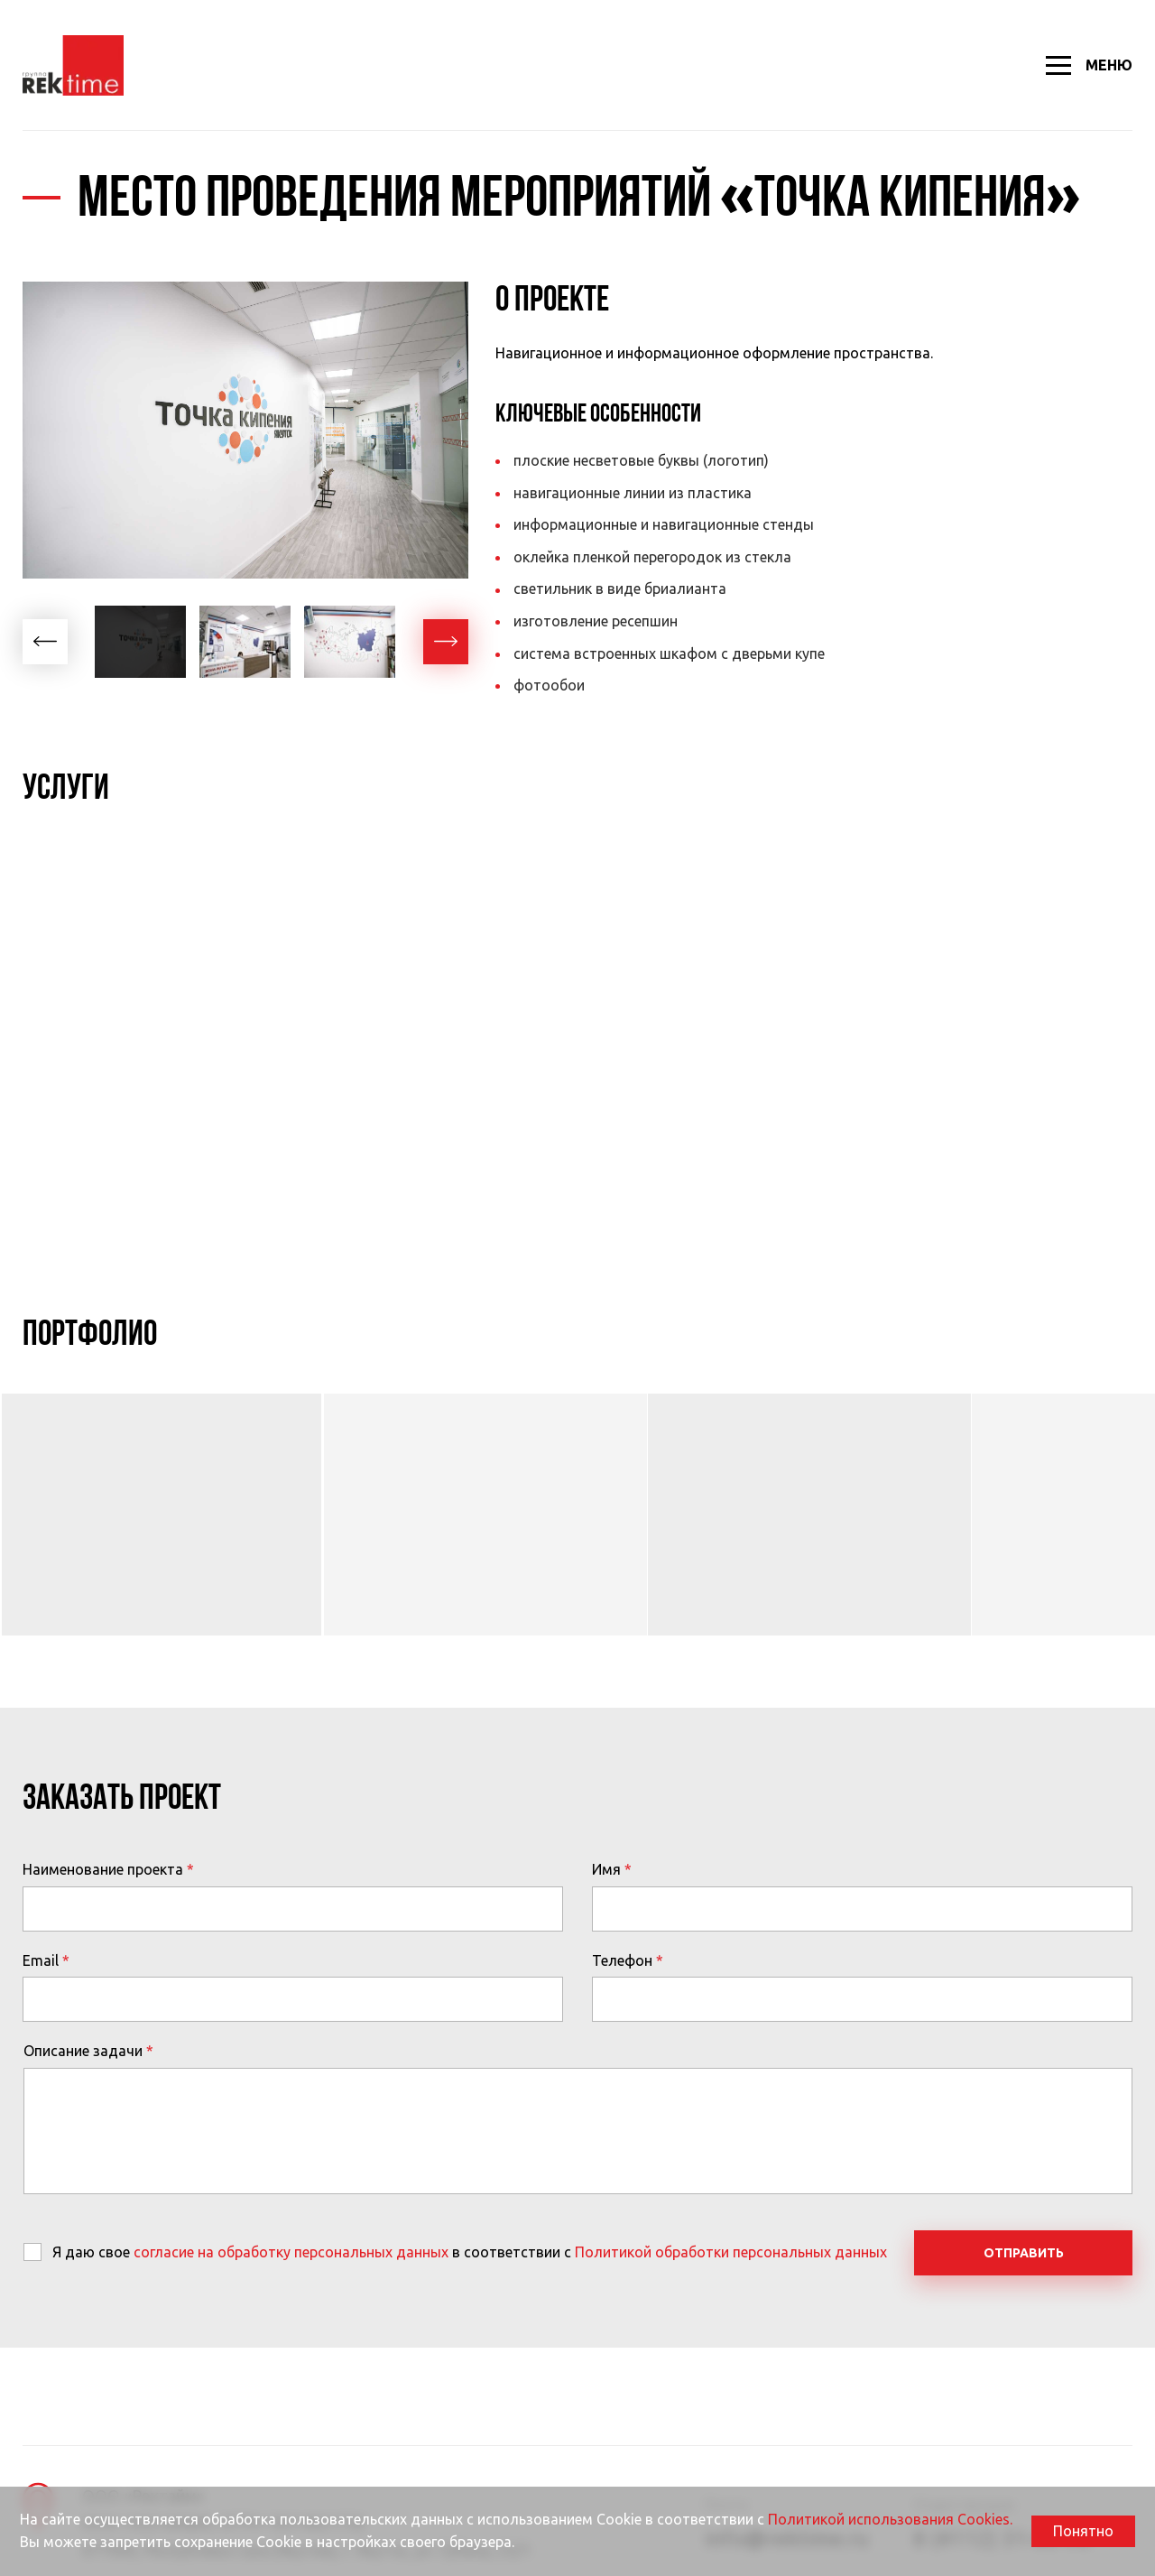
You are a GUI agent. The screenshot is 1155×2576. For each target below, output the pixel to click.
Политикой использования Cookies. (890, 2519)
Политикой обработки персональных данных (731, 2252)
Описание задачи (83, 2051)
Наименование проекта (103, 1869)
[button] (45, 641)
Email (41, 1960)
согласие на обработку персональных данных (291, 2252)
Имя (606, 1869)
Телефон (622, 1960)
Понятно (1083, 2531)
